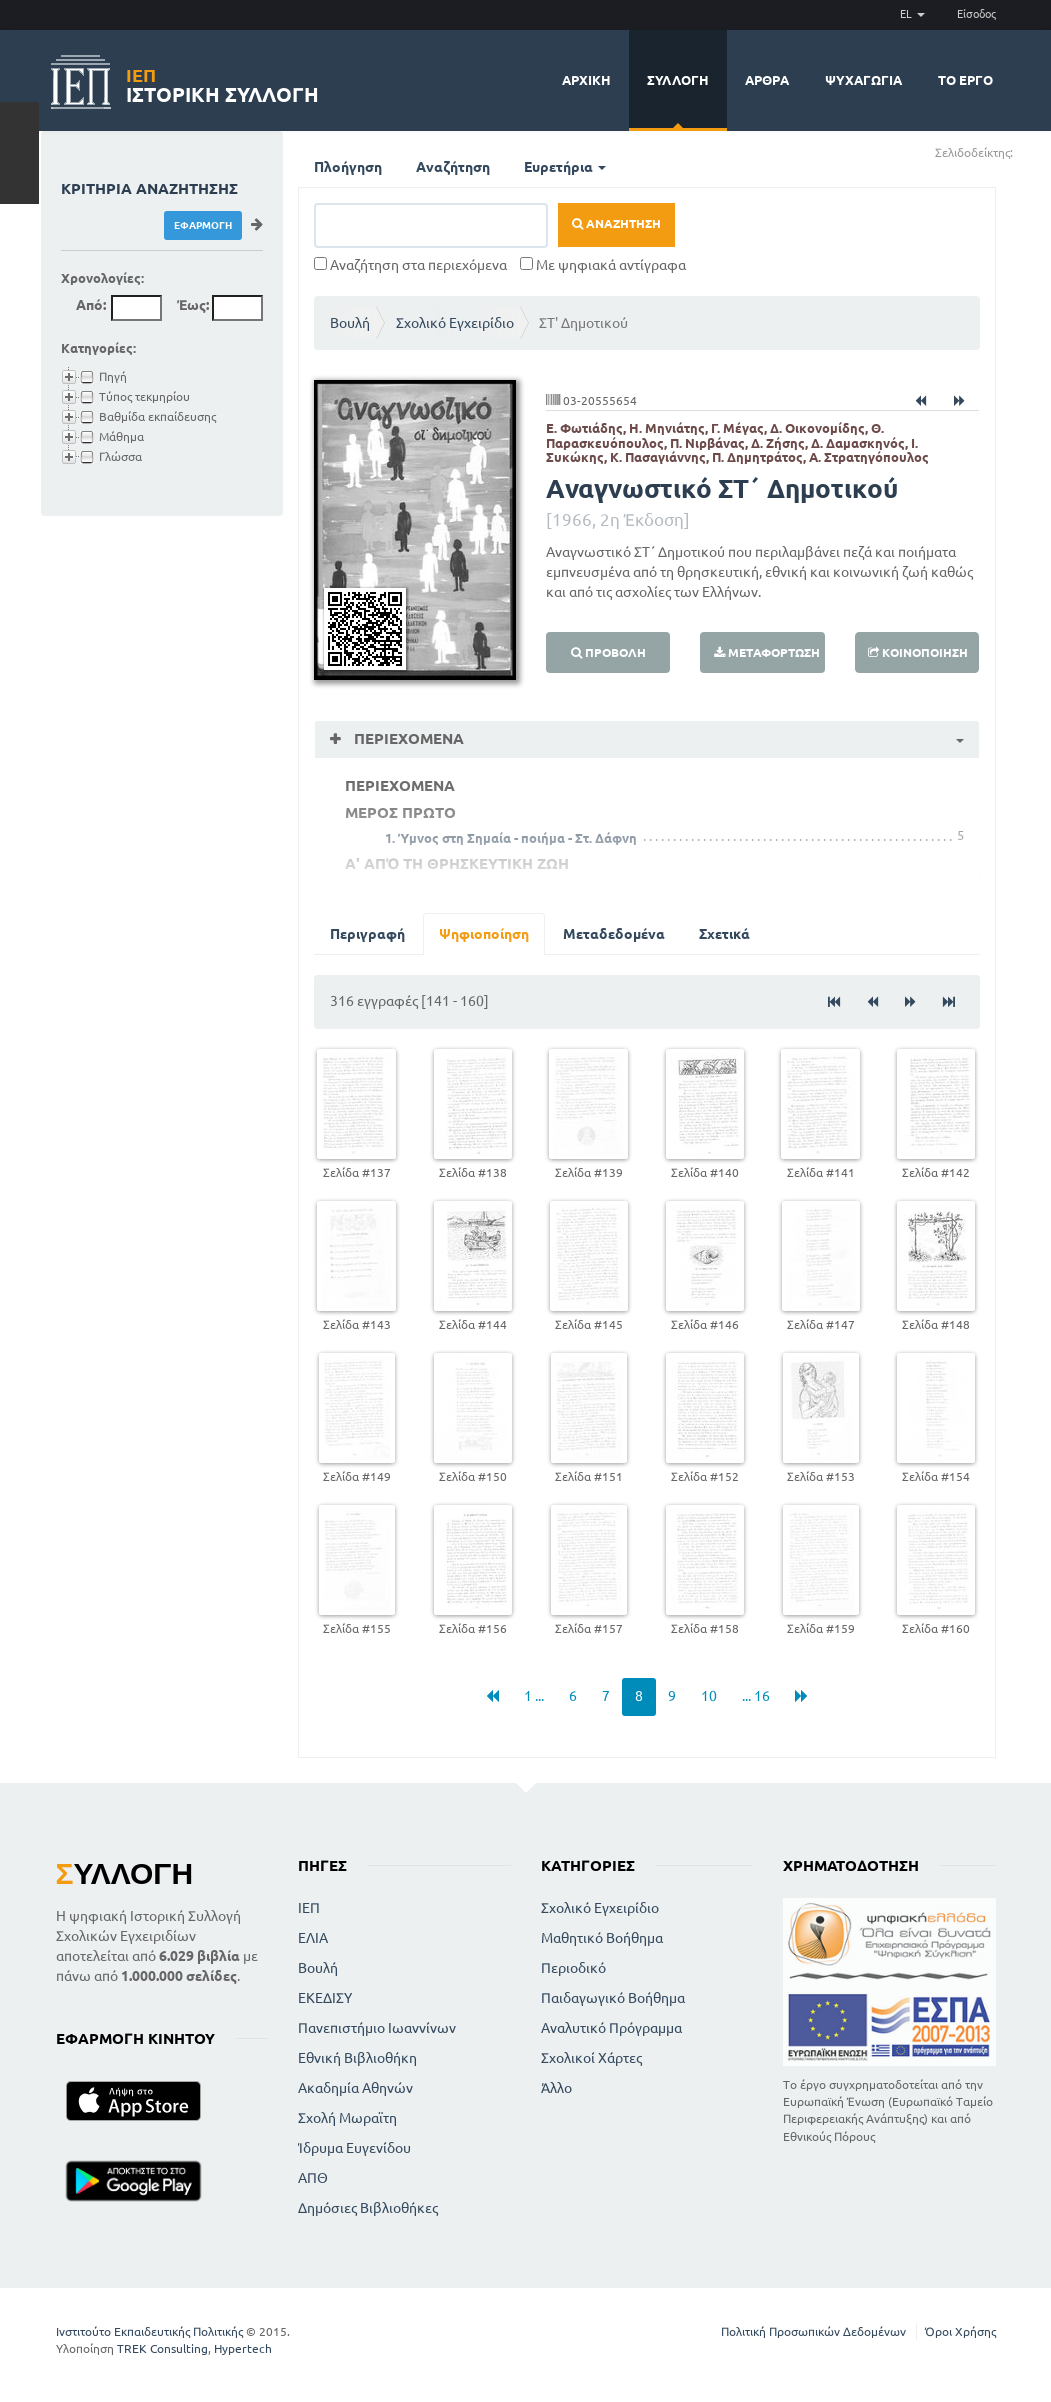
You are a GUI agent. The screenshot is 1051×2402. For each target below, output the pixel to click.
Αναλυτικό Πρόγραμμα (611, 2028)
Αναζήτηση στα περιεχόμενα (410, 265)
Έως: (193, 305)
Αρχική (586, 80)
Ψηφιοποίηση (484, 934)
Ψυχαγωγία (863, 80)
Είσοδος (976, 14)
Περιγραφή (367, 934)
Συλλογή (678, 80)
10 (709, 1696)
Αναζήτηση (453, 167)
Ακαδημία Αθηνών (355, 2088)
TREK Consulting (162, 2348)
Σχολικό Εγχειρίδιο (455, 323)
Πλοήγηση (348, 167)
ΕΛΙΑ (313, 1938)
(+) (1021, 151)
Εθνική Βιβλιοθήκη (357, 2058)
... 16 (756, 1696)
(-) (1034, 151)
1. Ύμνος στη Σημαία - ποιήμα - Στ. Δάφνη (511, 838)
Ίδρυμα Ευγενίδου (354, 2148)
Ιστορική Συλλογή (222, 82)
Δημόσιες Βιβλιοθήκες (368, 2208)
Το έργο (965, 80)
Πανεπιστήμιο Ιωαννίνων (377, 2028)
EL (912, 14)
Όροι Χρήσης (960, 2331)
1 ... (534, 1696)
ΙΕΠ (309, 1908)
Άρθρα (767, 80)
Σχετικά (724, 934)
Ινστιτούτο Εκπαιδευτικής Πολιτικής (149, 2331)
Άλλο (556, 2088)
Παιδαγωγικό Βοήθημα (613, 1998)
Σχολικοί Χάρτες (591, 2058)
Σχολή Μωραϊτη (347, 2118)
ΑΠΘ (313, 2178)
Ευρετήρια (565, 167)
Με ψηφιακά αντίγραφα (603, 265)
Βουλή (350, 323)
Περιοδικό (573, 1968)
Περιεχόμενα (407, 738)
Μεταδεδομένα (614, 934)
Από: (91, 305)
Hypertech (243, 2348)
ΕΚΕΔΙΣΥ (325, 1998)
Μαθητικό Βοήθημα (602, 1938)
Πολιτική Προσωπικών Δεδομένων (813, 2331)
